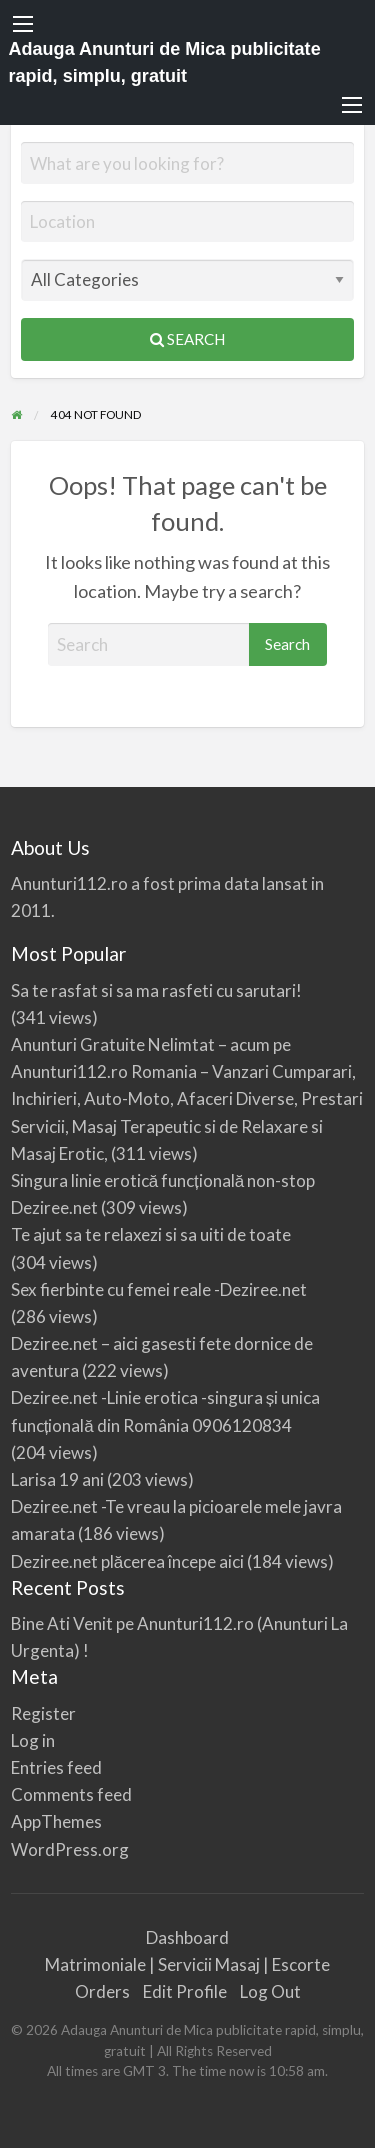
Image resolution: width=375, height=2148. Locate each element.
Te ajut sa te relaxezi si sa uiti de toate (151, 1234)
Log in (33, 1740)
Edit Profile (185, 1991)
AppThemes (56, 1821)
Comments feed (71, 1794)
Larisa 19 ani (57, 1479)
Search (187, 339)
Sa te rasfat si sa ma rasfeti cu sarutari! (156, 990)
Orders (102, 1991)
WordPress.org (70, 1849)
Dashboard (187, 1937)
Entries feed (56, 1767)
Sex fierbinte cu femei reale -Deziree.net (159, 1289)
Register (43, 1713)
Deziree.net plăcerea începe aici (127, 1561)
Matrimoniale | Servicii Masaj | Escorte (187, 1964)
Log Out (270, 1991)
